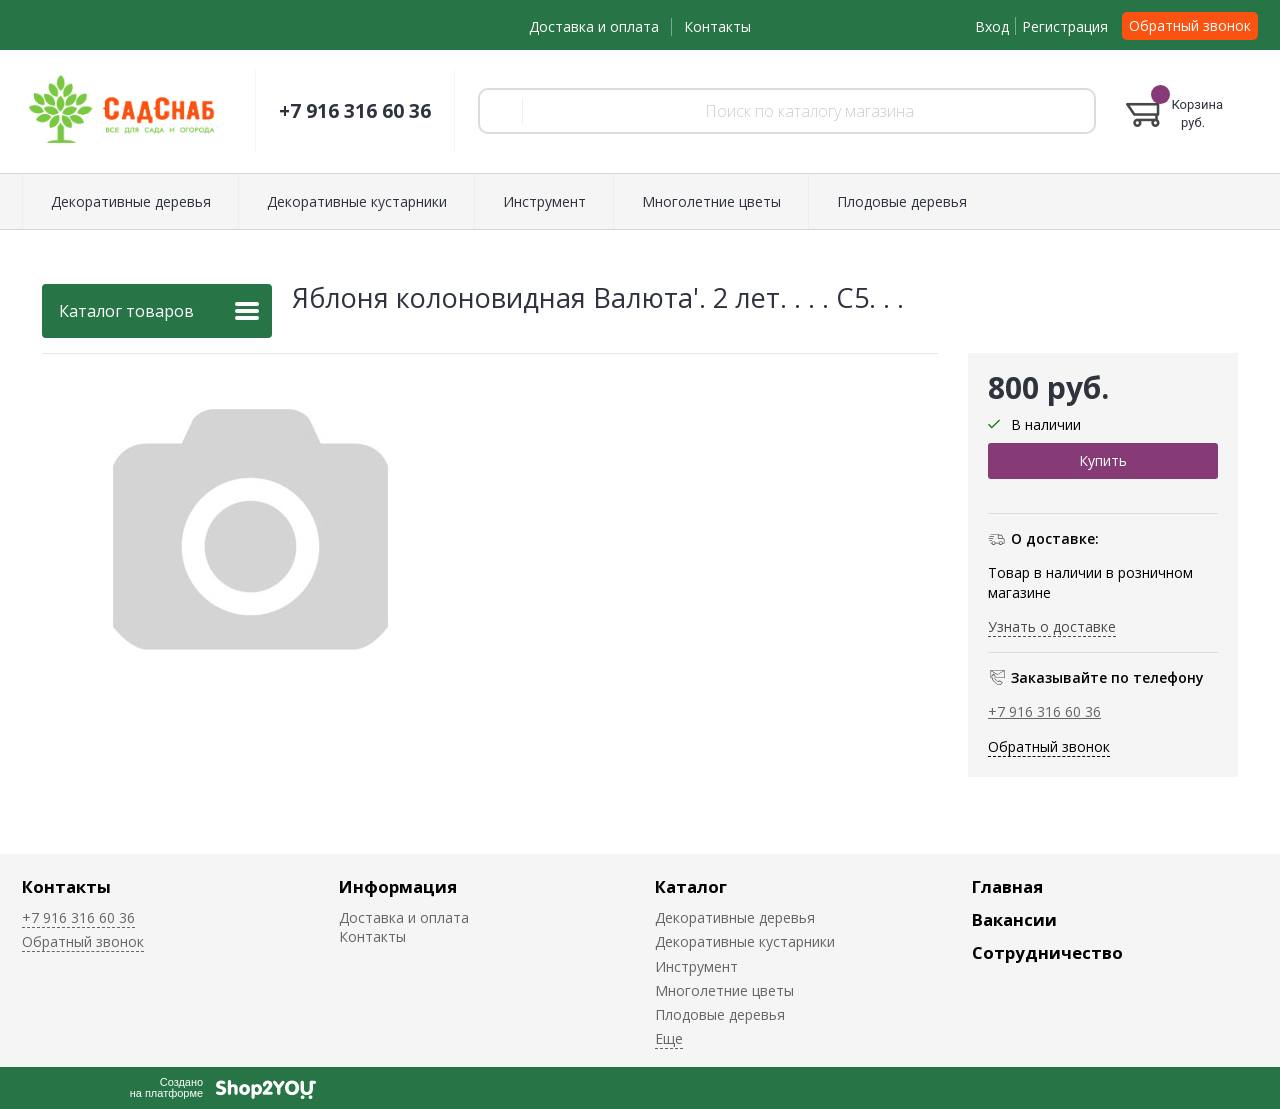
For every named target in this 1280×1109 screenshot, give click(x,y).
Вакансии (1014, 919)
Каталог (691, 886)
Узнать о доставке (1052, 626)
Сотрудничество (1047, 952)
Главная (1007, 886)
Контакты (717, 26)
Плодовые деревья (902, 201)
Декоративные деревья (131, 201)
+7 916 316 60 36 (355, 111)
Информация (398, 886)
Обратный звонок (1190, 25)
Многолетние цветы (711, 201)
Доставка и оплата (594, 26)
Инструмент (544, 201)
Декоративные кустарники (357, 201)
